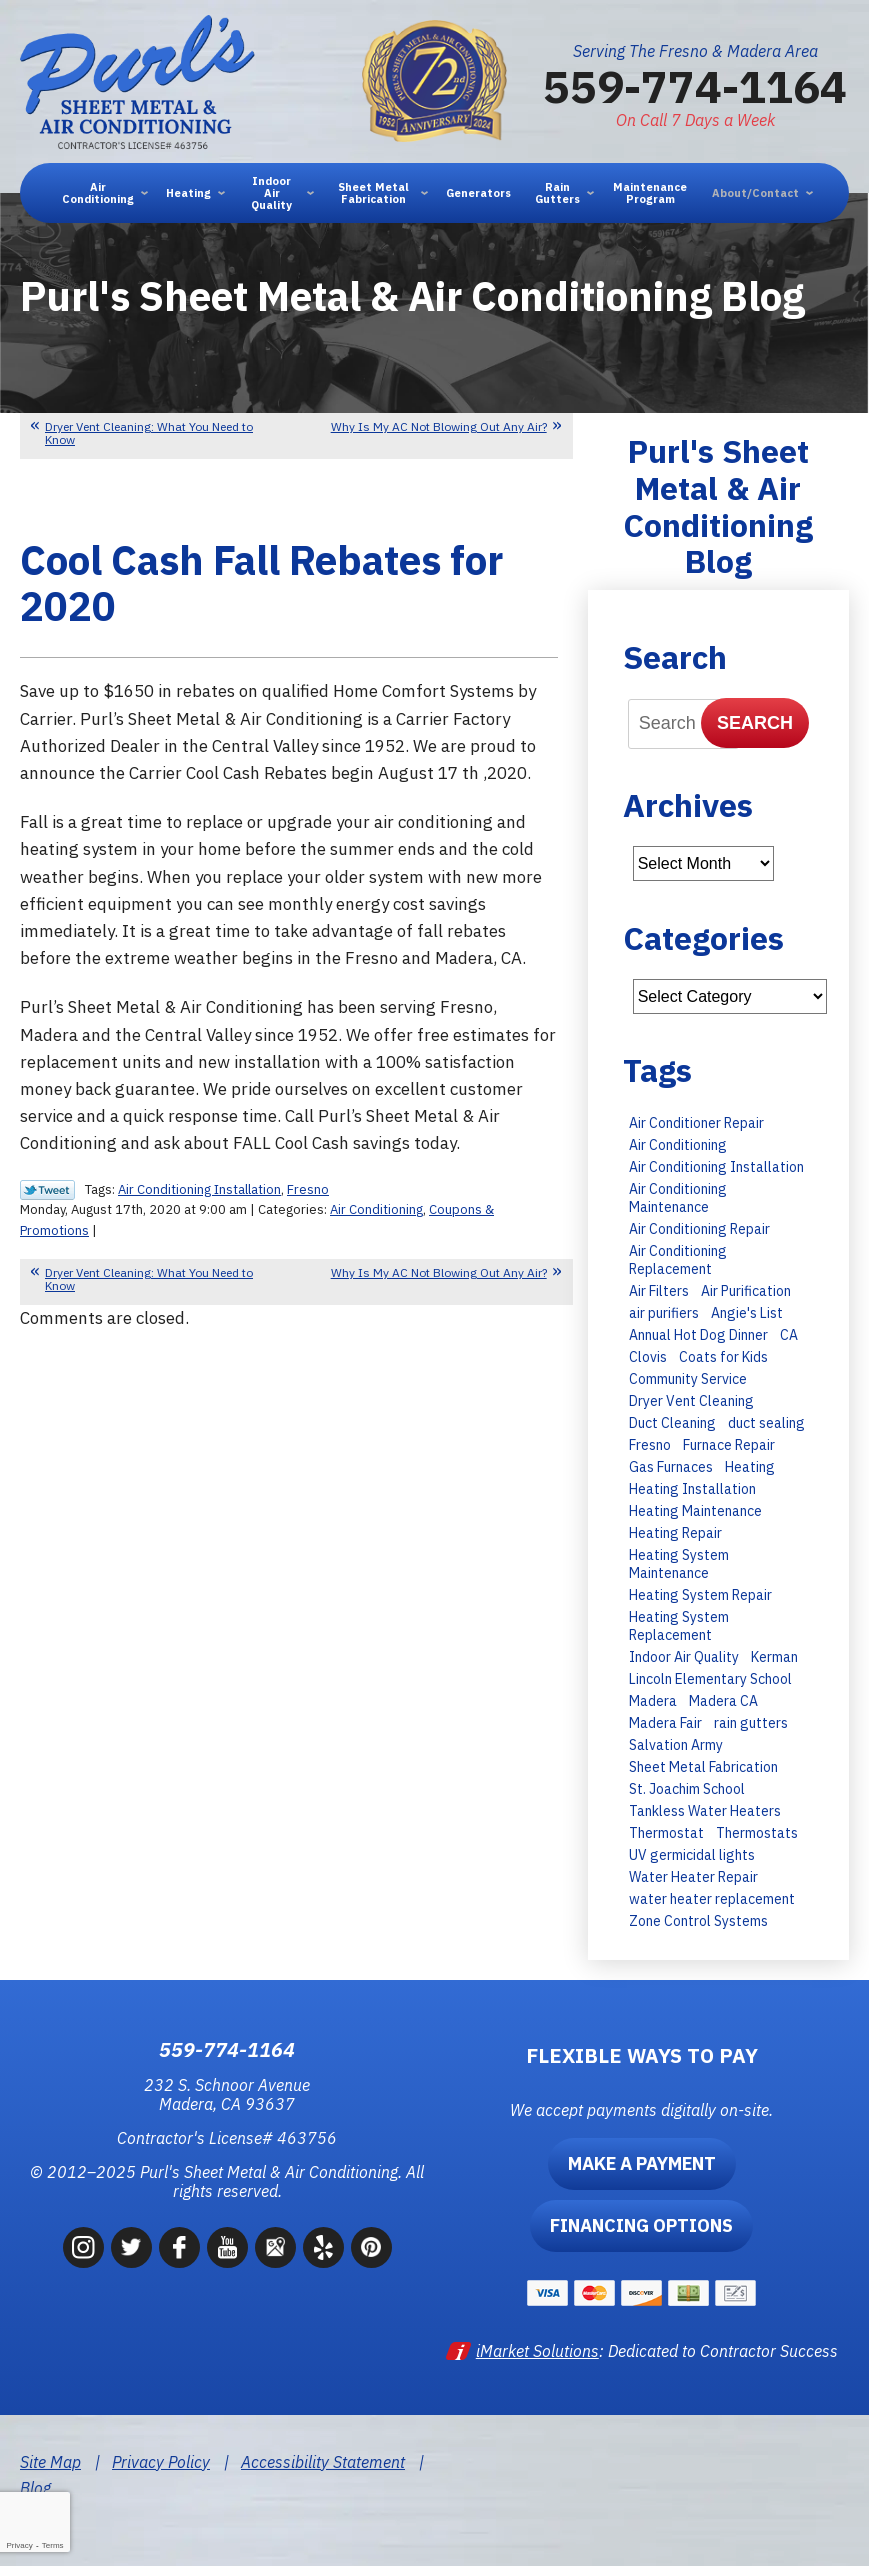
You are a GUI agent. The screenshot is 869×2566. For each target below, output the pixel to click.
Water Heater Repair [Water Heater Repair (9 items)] (693, 1877)
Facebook (179, 2247)
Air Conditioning (376, 1209)
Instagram (83, 2247)
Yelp (323, 2247)
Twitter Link (47, 1190)
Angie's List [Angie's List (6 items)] (747, 1313)
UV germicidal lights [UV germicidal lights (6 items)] (692, 1855)
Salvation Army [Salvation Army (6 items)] (676, 1745)
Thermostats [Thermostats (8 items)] (757, 1833)
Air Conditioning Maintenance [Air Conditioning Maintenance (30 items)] (678, 1198)
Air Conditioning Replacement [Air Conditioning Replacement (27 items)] (678, 1260)
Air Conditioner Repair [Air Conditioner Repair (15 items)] (696, 1123)
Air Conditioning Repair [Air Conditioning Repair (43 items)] (699, 1229)
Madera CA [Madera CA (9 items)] (723, 1701)
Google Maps (275, 2247)
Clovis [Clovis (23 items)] (648, 1357)
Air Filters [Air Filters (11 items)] (659, 1291)
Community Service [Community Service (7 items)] (688, 1379)
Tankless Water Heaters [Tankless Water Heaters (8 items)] (705, 1811)
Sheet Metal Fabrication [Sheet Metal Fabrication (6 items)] (703, 1767)
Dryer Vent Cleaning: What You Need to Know (149, 433)
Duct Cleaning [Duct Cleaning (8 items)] (672, 1423)
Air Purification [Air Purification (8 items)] (746, 1291)
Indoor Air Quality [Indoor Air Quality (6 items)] (684, 1657)
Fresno (308, 1189)
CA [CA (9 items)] (789, 1335)
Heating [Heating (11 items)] (750, 1467)
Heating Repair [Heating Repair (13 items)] (675, 1533)
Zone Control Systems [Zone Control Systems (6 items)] (698, 1921)
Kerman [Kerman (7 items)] (774, 1657)
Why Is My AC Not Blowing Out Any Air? (439, 426)
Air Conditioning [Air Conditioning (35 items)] (678, 1145)
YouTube (227, 2247)
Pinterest (371, 2247)
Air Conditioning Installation (199, 1189)
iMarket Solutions (537, 2351)
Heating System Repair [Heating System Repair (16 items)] (700, 1595)
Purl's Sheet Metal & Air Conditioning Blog (718, 506)
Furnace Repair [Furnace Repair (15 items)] (729, 1445)
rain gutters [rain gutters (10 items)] (751, 1723)
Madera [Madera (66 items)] (653, 1701)
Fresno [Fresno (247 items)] (650, 1445)
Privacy (19, 2545)
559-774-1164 (695, 86)
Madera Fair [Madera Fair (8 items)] (665, 1723)
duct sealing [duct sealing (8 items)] (766, 1423)
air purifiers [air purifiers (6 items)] (664, 1313)
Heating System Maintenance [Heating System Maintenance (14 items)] (679, 1564)
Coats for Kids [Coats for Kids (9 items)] (723, 1357)
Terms (53, 2545)
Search (755, 723)
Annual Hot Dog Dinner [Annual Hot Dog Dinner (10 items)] (698, 1335)
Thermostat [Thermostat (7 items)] (666, 1833)
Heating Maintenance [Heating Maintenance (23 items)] (695, 1511)
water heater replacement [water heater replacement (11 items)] (712, 1899)
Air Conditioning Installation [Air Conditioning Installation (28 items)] (716, 1167)
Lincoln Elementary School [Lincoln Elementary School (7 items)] (710, 1679)
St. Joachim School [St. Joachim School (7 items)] (687, 1789)
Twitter (131, 2247)
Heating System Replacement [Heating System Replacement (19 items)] (679, 1626)
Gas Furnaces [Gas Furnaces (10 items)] (671, 1467)
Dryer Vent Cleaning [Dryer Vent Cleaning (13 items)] (691, 1401)
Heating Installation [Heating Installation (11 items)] (692, 1489)
